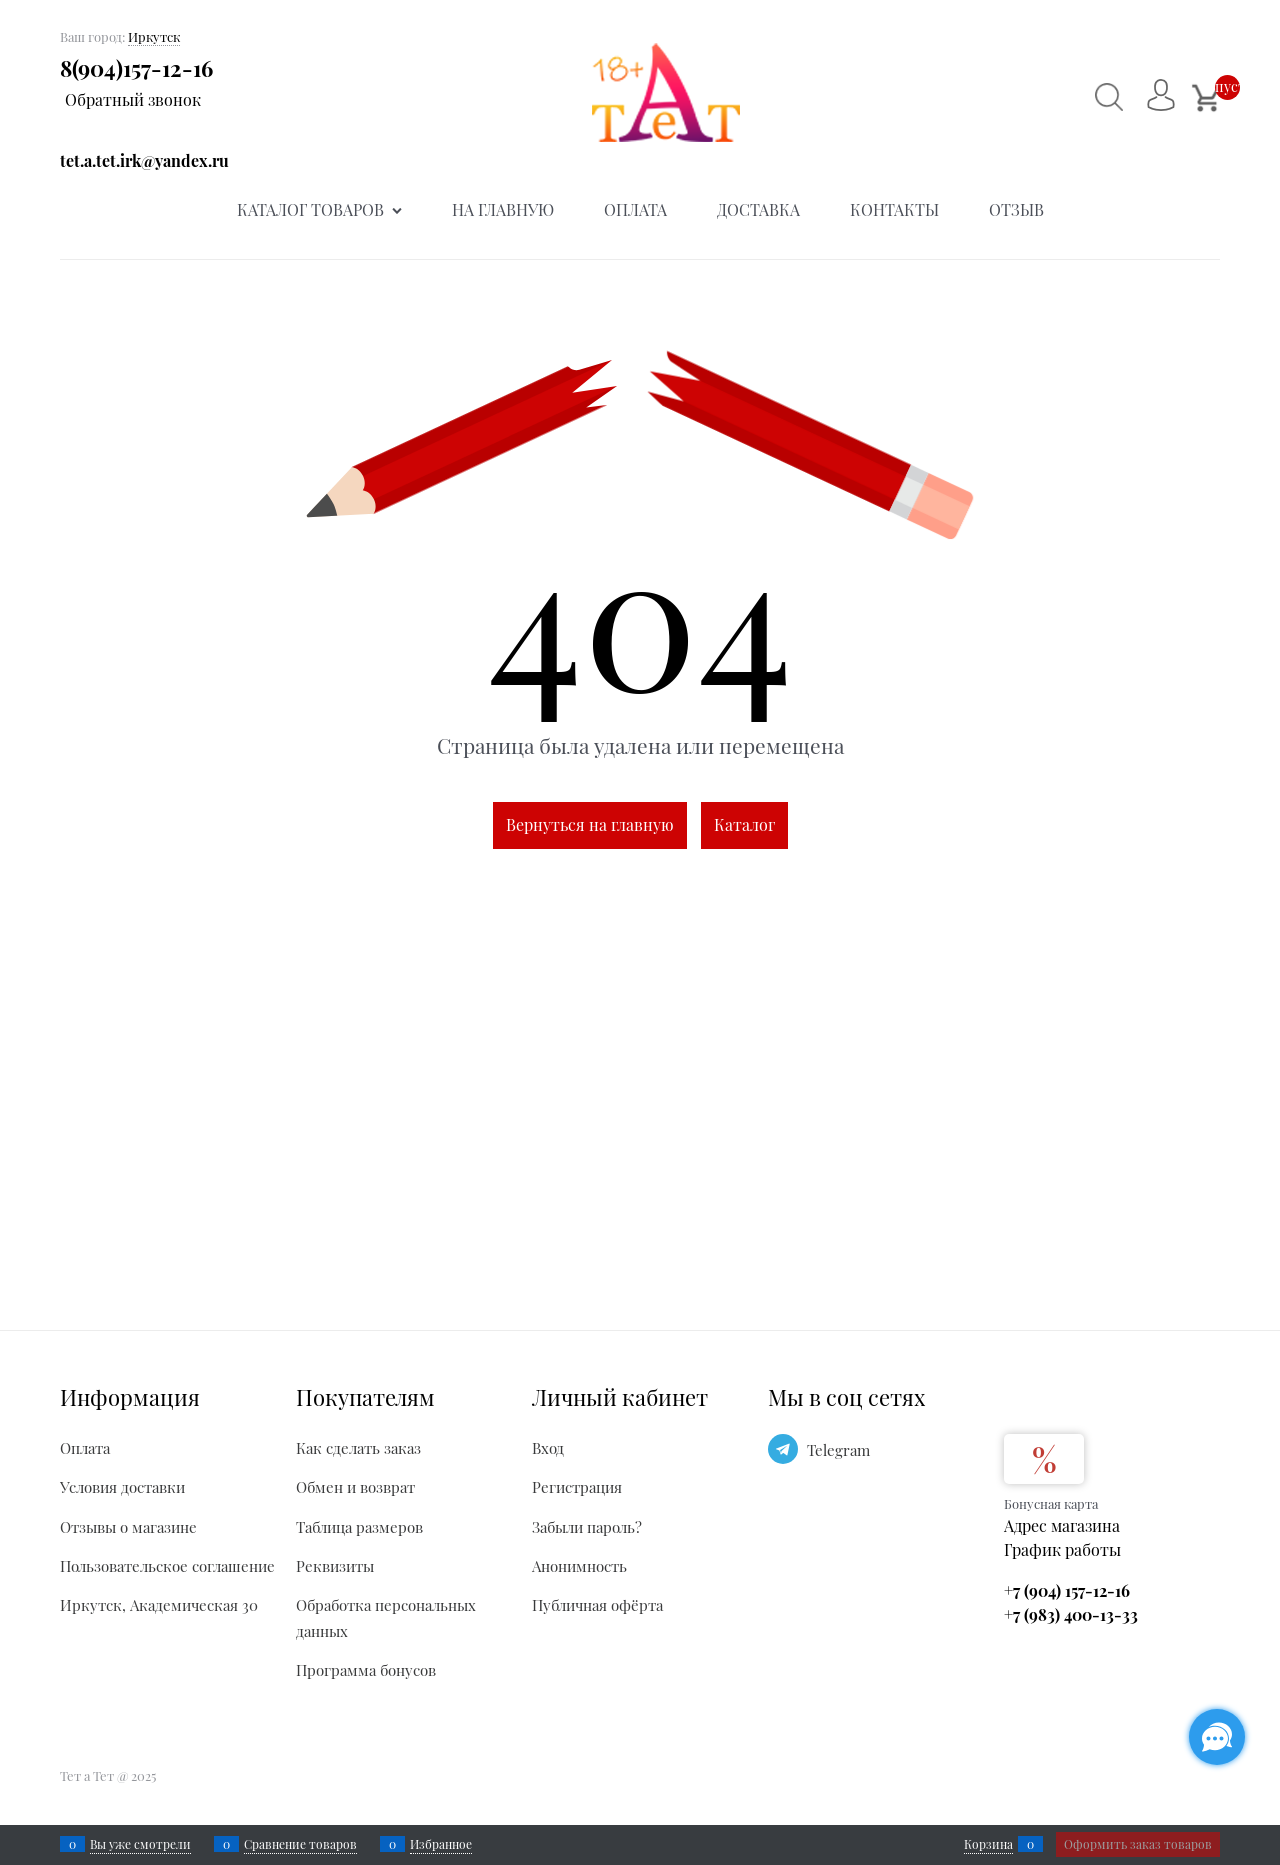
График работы (1062, 1549)
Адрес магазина (1062, 1525)
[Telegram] (783, 1449)
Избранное (441, 1844)
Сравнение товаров (300, 1844)
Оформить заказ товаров (1138, 1844)
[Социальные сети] (1217, 1737)
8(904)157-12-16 (136, 68)
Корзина (988, 1844)
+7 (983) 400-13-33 (1071, 1614)
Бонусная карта (1051, 1503)
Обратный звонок (133, 99)
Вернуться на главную (590, 824)
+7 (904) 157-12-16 (1067, 1590)
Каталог (744, 824)
